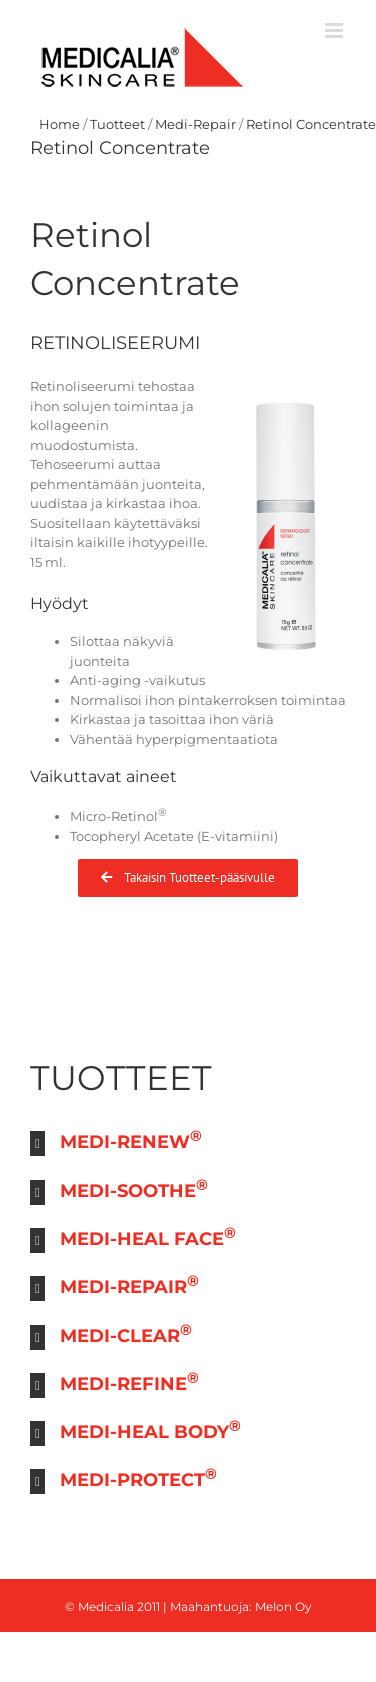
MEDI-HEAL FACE (148, 1236)
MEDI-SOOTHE (134, 1188)
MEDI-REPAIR (129, 1284)
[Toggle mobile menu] (335, 30)
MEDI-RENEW (131, 1139)
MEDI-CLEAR (126, 1333)
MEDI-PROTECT (138, 1477)
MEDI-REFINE (129, 1381)
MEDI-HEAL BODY (150, 1429)
